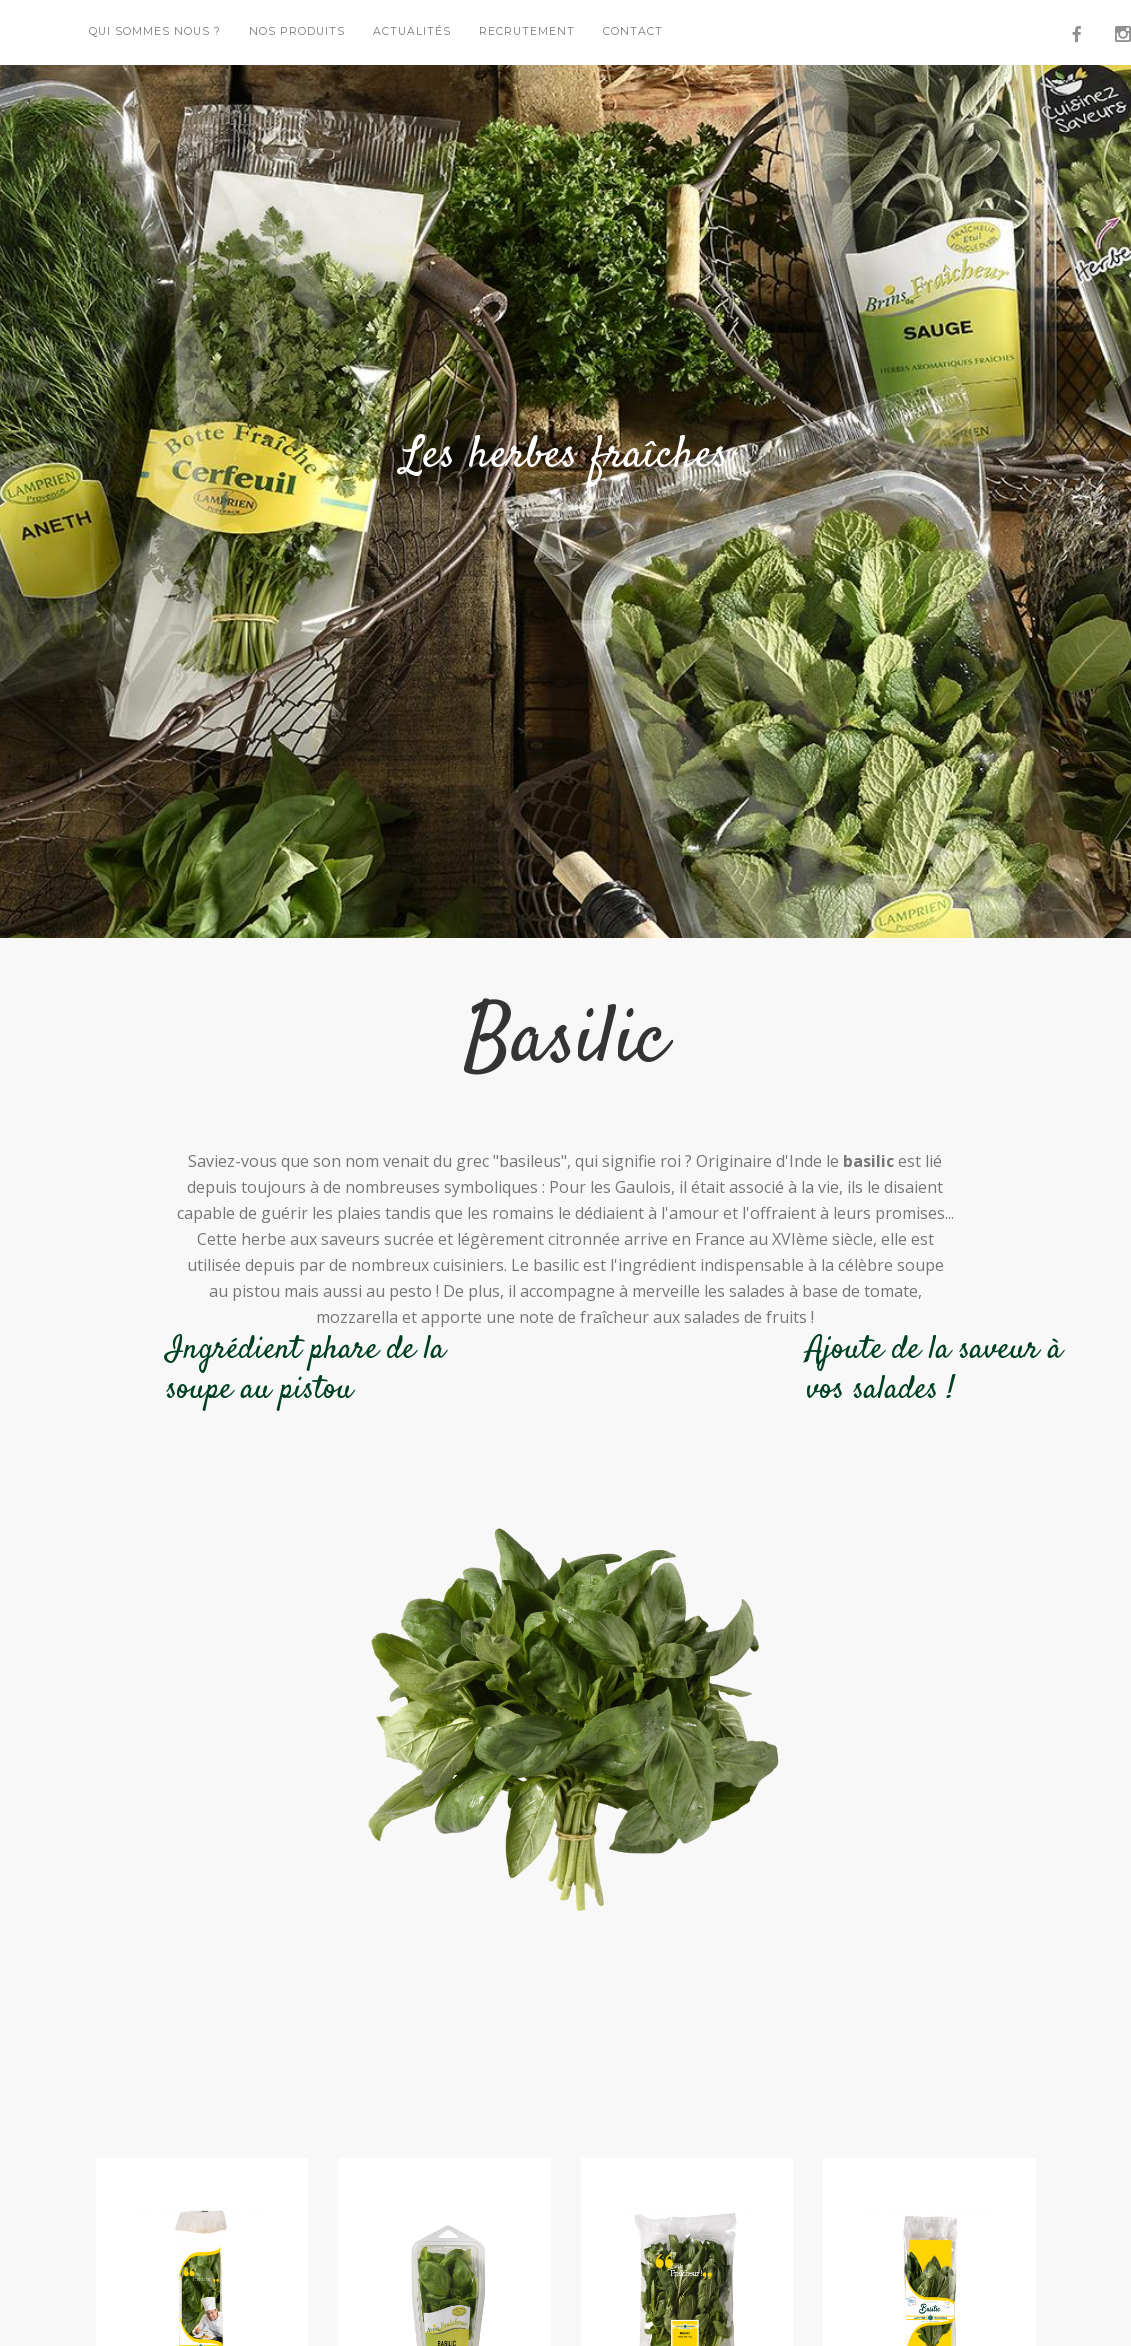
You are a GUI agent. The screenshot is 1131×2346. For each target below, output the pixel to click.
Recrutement (527, 31)
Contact (633, 31)
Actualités (412, 31)
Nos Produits (297, 31)
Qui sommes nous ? (155, 31)
